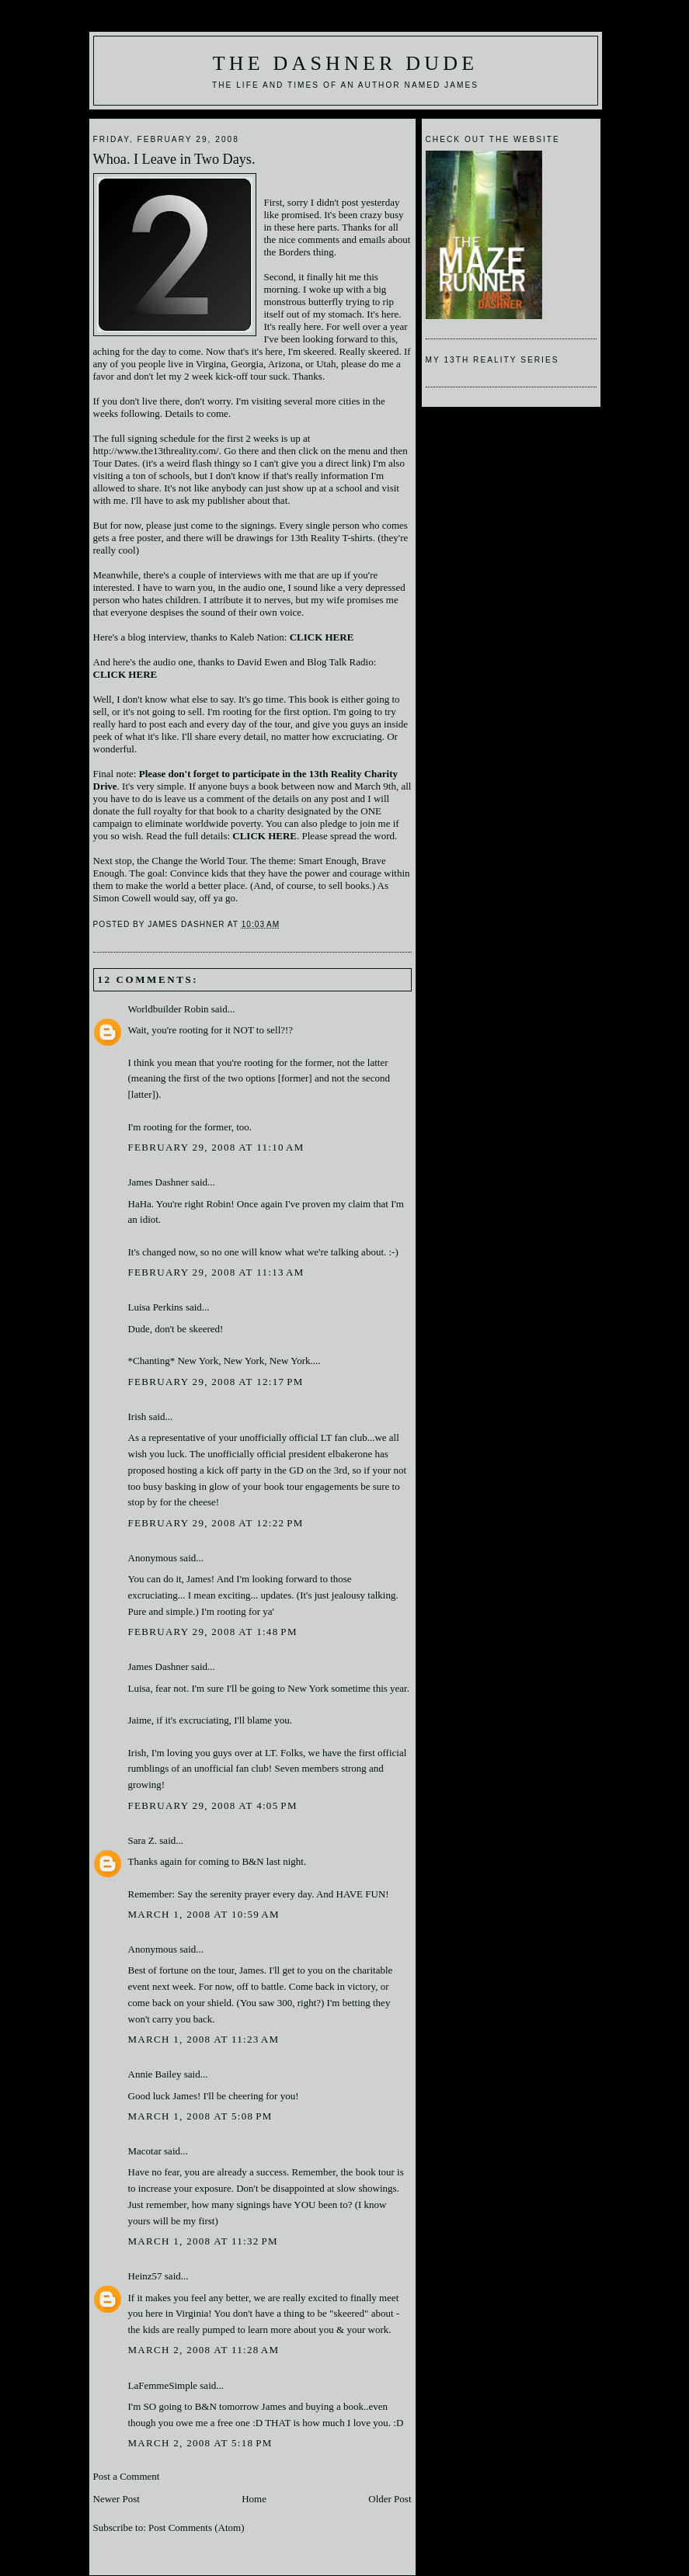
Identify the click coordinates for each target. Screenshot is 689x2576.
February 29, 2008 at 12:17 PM (216, 1381)
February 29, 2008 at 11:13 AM (216, 1272)
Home (254, 2499)
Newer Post (116, 2499)
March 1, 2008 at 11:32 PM (203, 2241)
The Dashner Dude (345, 63)
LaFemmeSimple (163, 2385)
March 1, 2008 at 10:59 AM (204, 1914)
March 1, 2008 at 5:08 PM (200, 2116)
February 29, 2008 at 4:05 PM (213, 1805)
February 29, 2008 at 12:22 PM (216, 1523)
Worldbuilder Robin (168, 1009)
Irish (137, 1416)
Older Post (389, 2499)
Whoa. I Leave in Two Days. (174, 159)
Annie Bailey (155, 2074)
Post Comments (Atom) (196, 2527)
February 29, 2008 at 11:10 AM (216, 1147)
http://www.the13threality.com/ (156, 451)
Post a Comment (126, 2476)
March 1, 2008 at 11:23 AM (204, 2039)
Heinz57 (145, 2276)
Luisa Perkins (155, 1307)
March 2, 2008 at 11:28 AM (204, 2350)
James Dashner (158, 1182)
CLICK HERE (264, 836)
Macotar (145, 2151)
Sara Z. (143, 1840)
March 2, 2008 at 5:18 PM (200, 2443)
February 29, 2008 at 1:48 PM (213, 1631)
